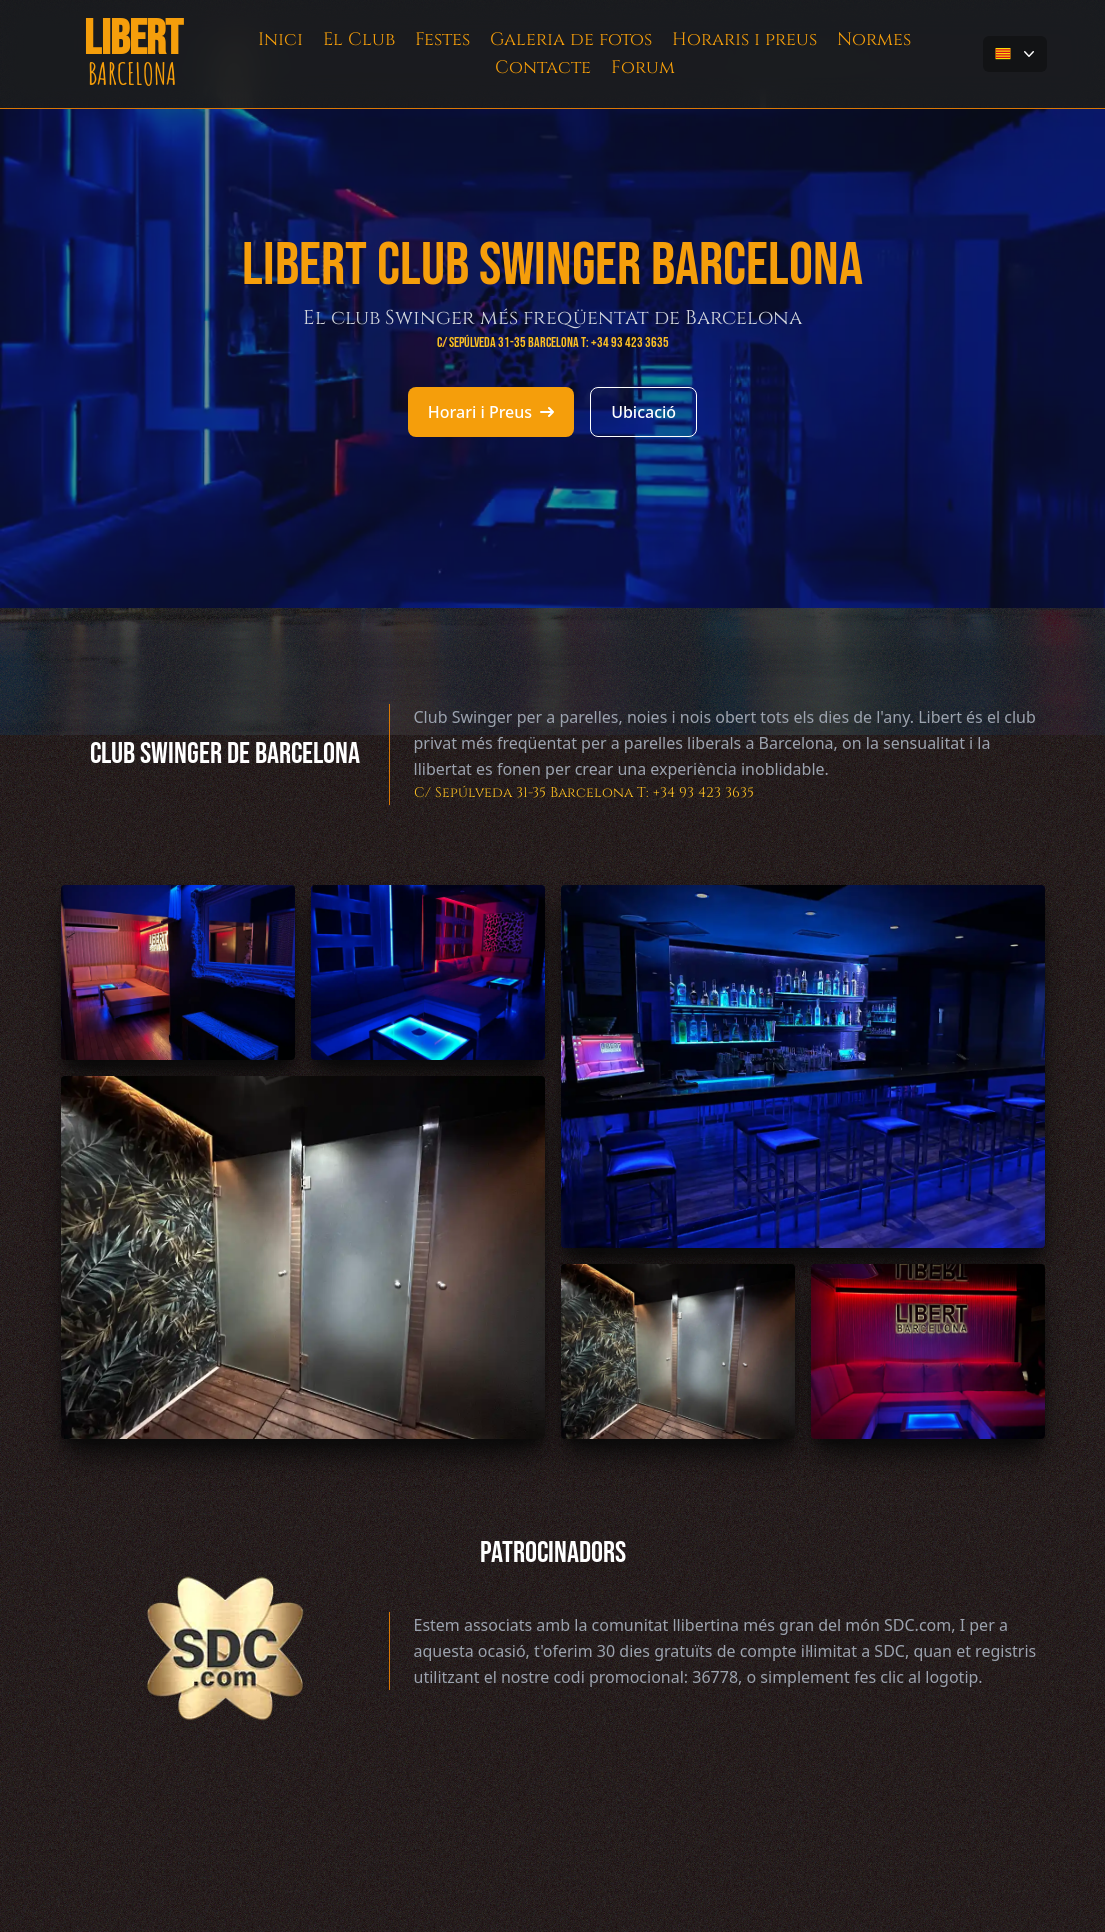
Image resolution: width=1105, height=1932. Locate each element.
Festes (442, 39)
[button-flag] (1015, 54)
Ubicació (643, 412)
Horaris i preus (744, 39)
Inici (280, 39)
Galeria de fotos (571, 39)
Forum (643, 67)
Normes (874, 39)
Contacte (543, 67)
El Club (359, 39)
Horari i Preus (491, 412)
